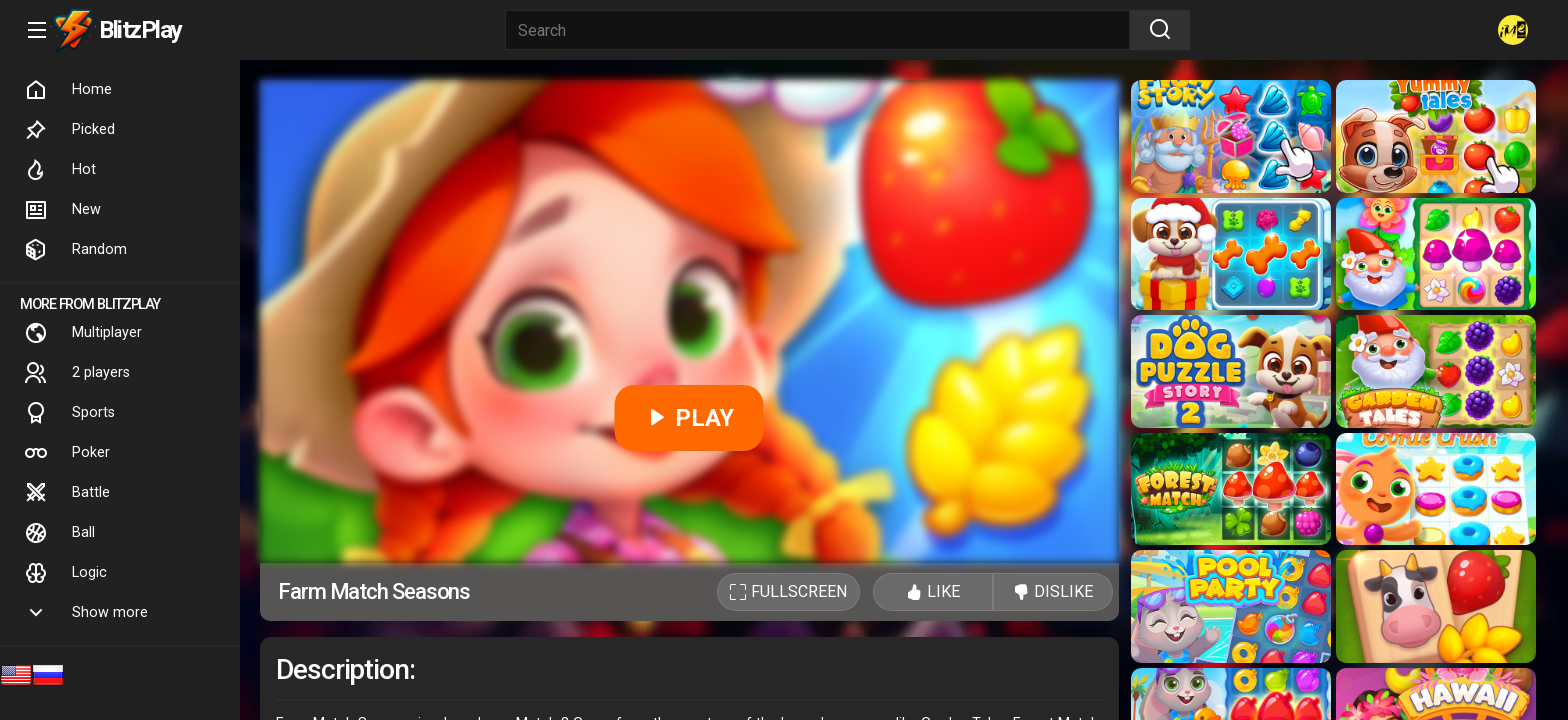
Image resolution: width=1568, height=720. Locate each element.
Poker (67, 453)
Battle (67, 493)
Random (75, 250)
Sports (69, 413)
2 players (77, 373)
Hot (60, 170)
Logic (65, 573)
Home (68, 90)
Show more (86, 613)
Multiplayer (83, 333)
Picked (69, 130)
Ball (59, 533)
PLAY (689, 418)
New (62, 210)
